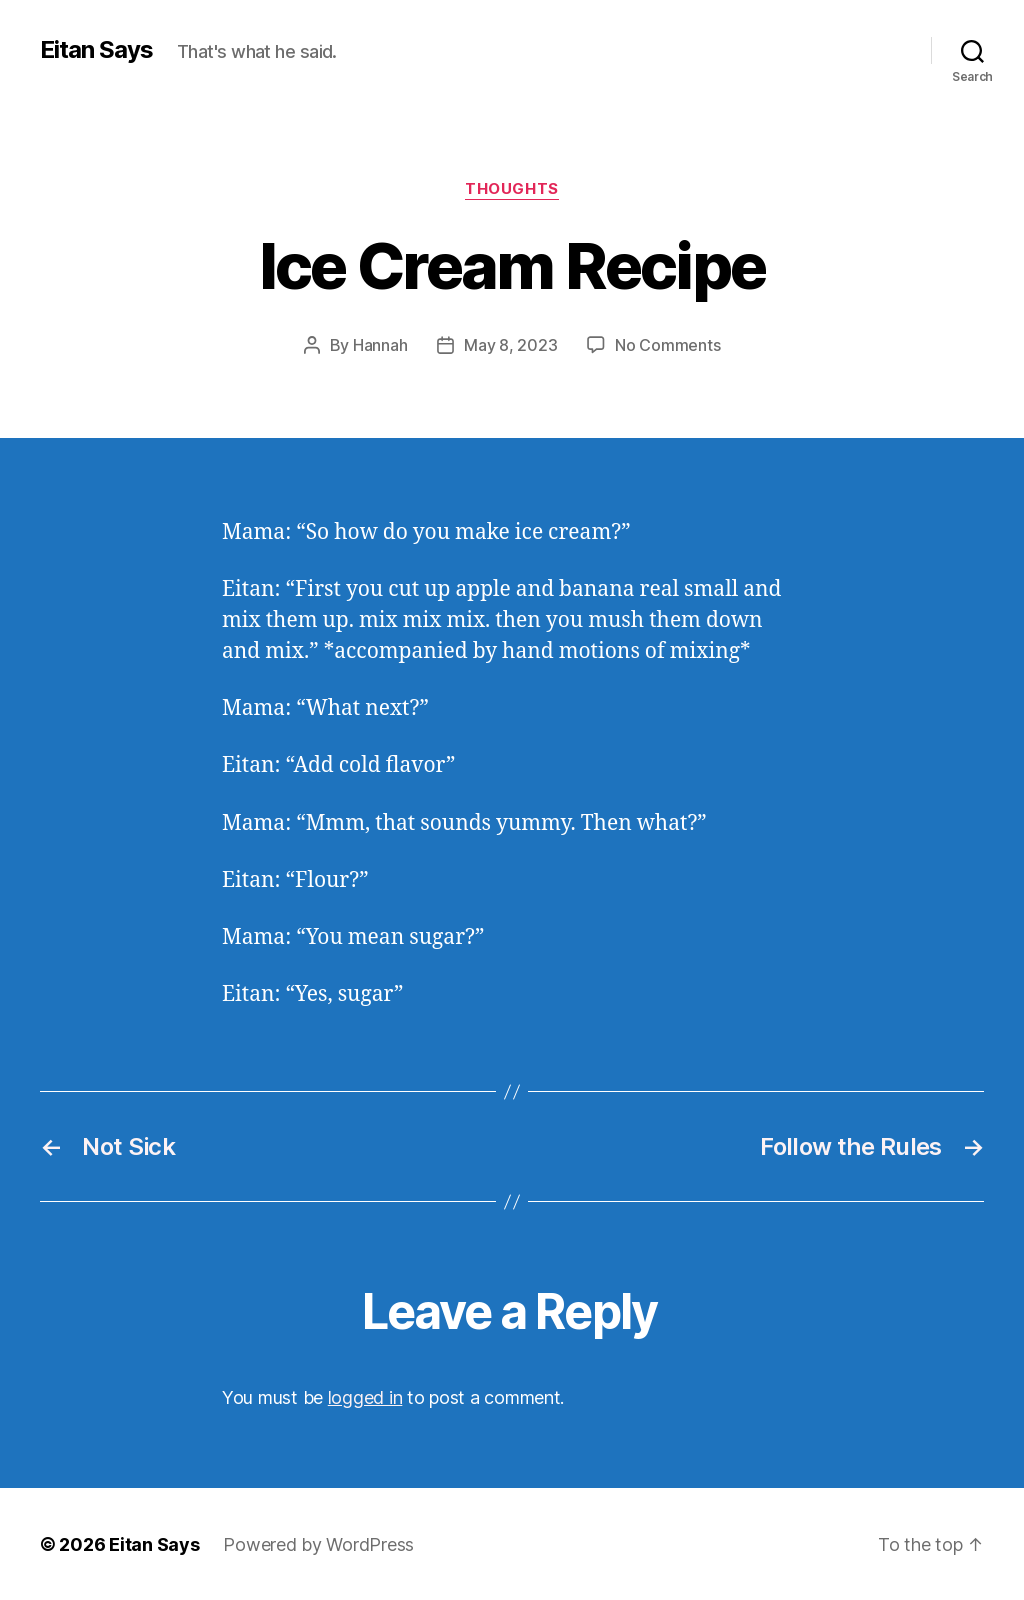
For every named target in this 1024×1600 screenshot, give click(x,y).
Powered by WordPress (318, 1543)
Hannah (380, 345)
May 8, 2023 (510, 345)
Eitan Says (96, 50)
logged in (365, 1396)
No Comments (667, 345)
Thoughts (511, 189)
